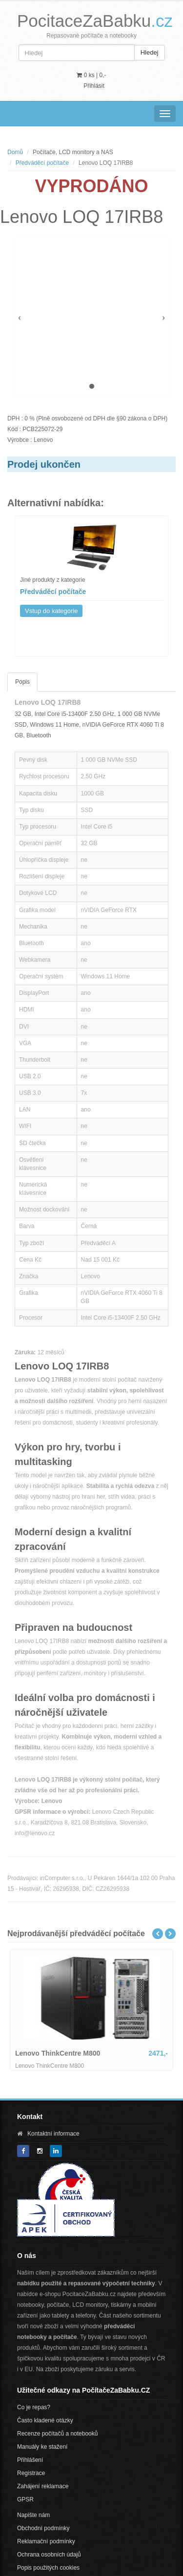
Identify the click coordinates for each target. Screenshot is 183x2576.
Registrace (31, 2473)
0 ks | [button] (91, 75)
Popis (22, 681)
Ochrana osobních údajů (49, 2554)
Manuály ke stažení (42, 2446)
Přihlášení (30, 2460)
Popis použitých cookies (48, 2567)
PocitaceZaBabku (95, 20)
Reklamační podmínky (46, 2541)
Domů (15, 152)
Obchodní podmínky (43, 2528)
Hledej (150, 52)
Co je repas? (33, 2407)
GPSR (25, 2499)
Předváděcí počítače (42, 162)
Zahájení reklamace (42, 2486)
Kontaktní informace (53, 2133)
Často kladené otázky (45, 2420)
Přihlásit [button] (93, 85)
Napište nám (33, 2515)
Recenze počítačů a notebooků (57, 2433)
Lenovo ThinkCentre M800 (57, 2053)
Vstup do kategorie (51, 610)
